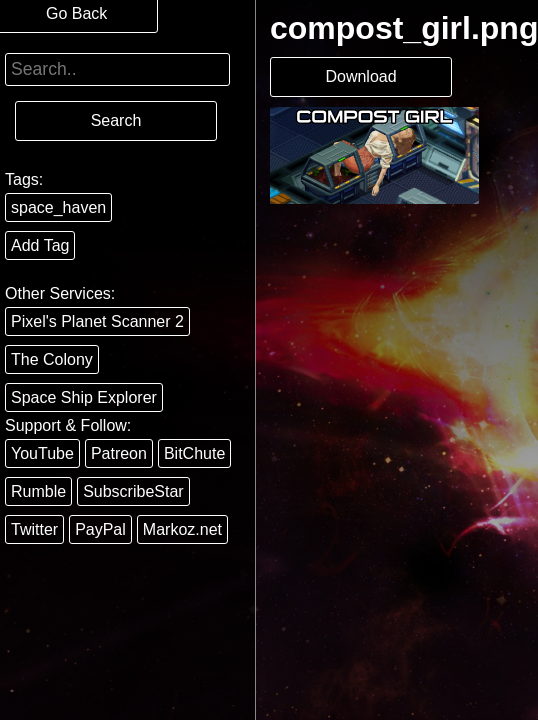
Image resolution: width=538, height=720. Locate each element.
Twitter (34, 529)
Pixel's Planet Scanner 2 (97, 321)
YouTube (42, 453)
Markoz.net (182, 529)
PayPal (100, 529)
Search (116, 120)
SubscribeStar (133, 491)
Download (360, 76)
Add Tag (40, 245)
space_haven (58, 207)
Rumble (38, 491)
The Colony (52, 359)
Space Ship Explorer (84, 397)
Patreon (119, 453)
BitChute (194, 453)
